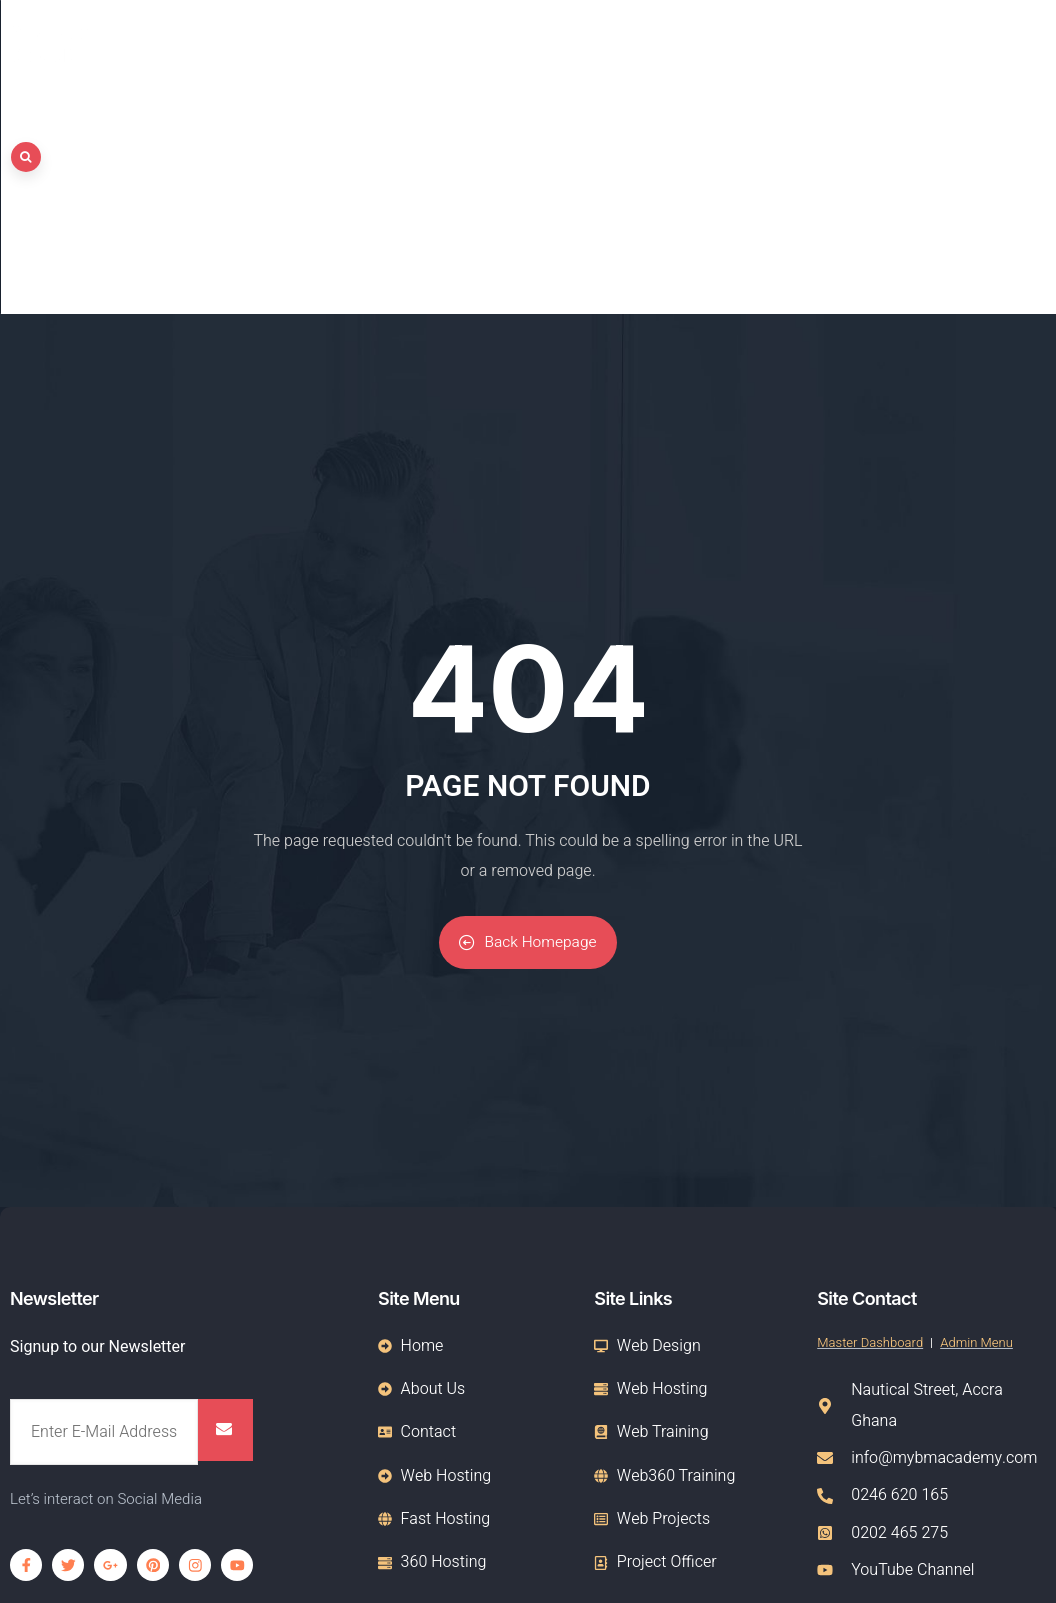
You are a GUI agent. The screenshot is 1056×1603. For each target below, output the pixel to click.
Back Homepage (528, 700)
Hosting (893, 36)
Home (706, 36)
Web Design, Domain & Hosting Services (287, 1443)
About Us (796, 36)
